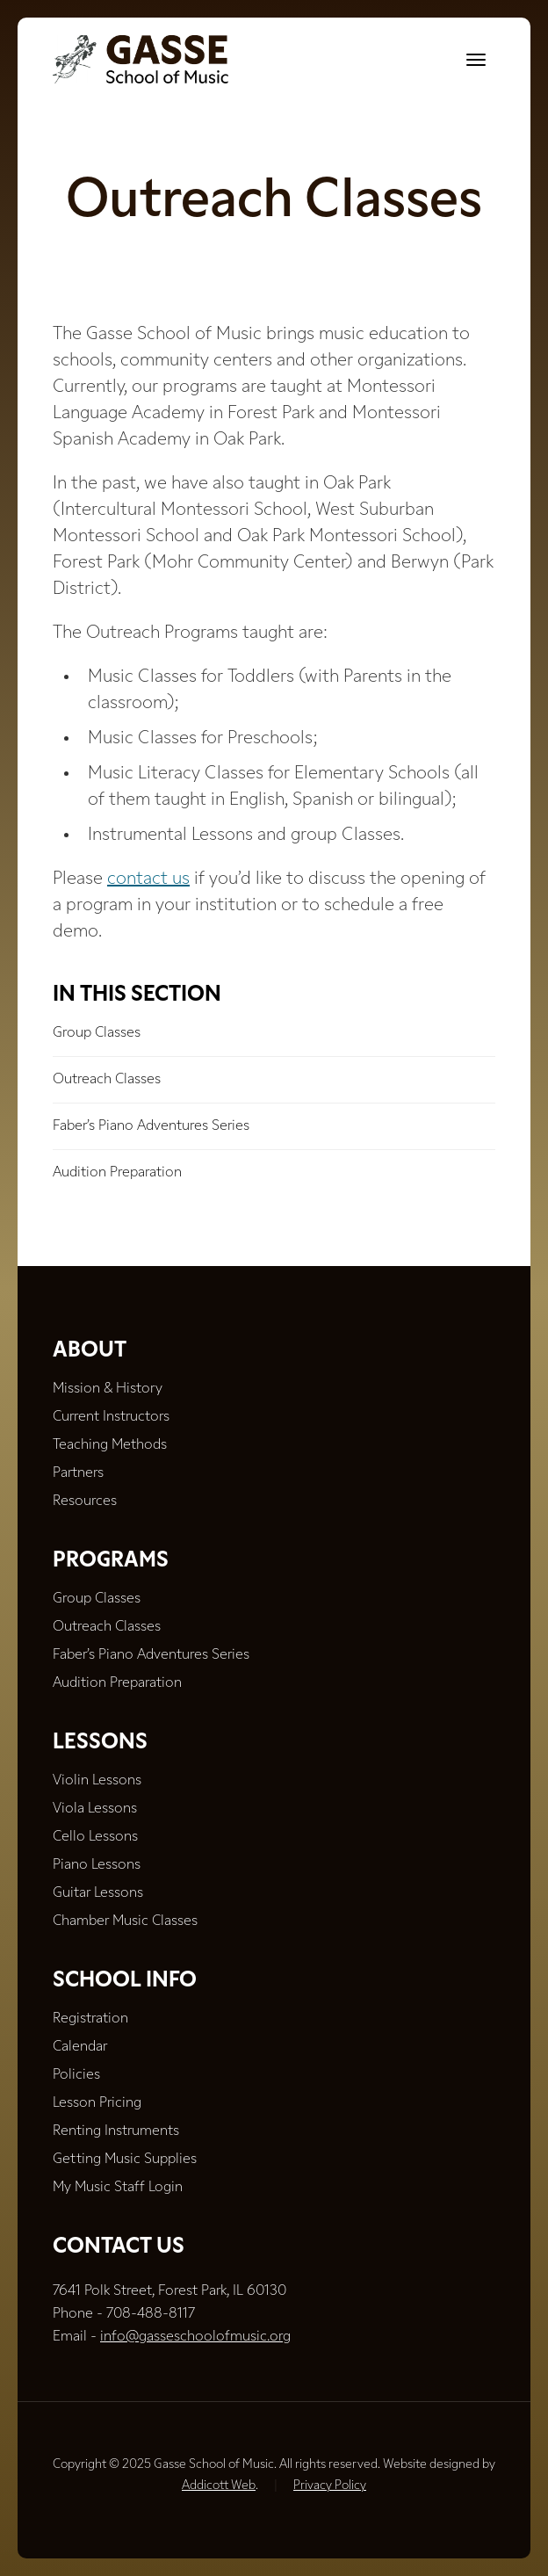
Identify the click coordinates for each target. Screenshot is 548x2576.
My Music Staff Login (118, 2188)
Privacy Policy (329, 2486)
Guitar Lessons (98, 1893)
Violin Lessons (97, 1781)
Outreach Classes (107, 1080)
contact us (148, 879)
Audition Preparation (117, 1173)
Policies (76, 2075)
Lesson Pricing (97, 2103)
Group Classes (97, 1033)
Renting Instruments (116, 2131)
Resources (85, 1501)
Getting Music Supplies (125, 2160)
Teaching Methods (110, 1445)
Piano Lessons (97, 1865)
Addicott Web (219, 2486)
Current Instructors (111, 1417)
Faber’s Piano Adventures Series (151, 1126)
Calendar (80, 2047)
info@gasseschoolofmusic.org (195, 2337)
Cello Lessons (95, 1837)
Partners (78, 1473)
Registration (90, 2019)
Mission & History (107, 1389)
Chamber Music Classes (125, 1921)
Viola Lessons (95, 1809)
